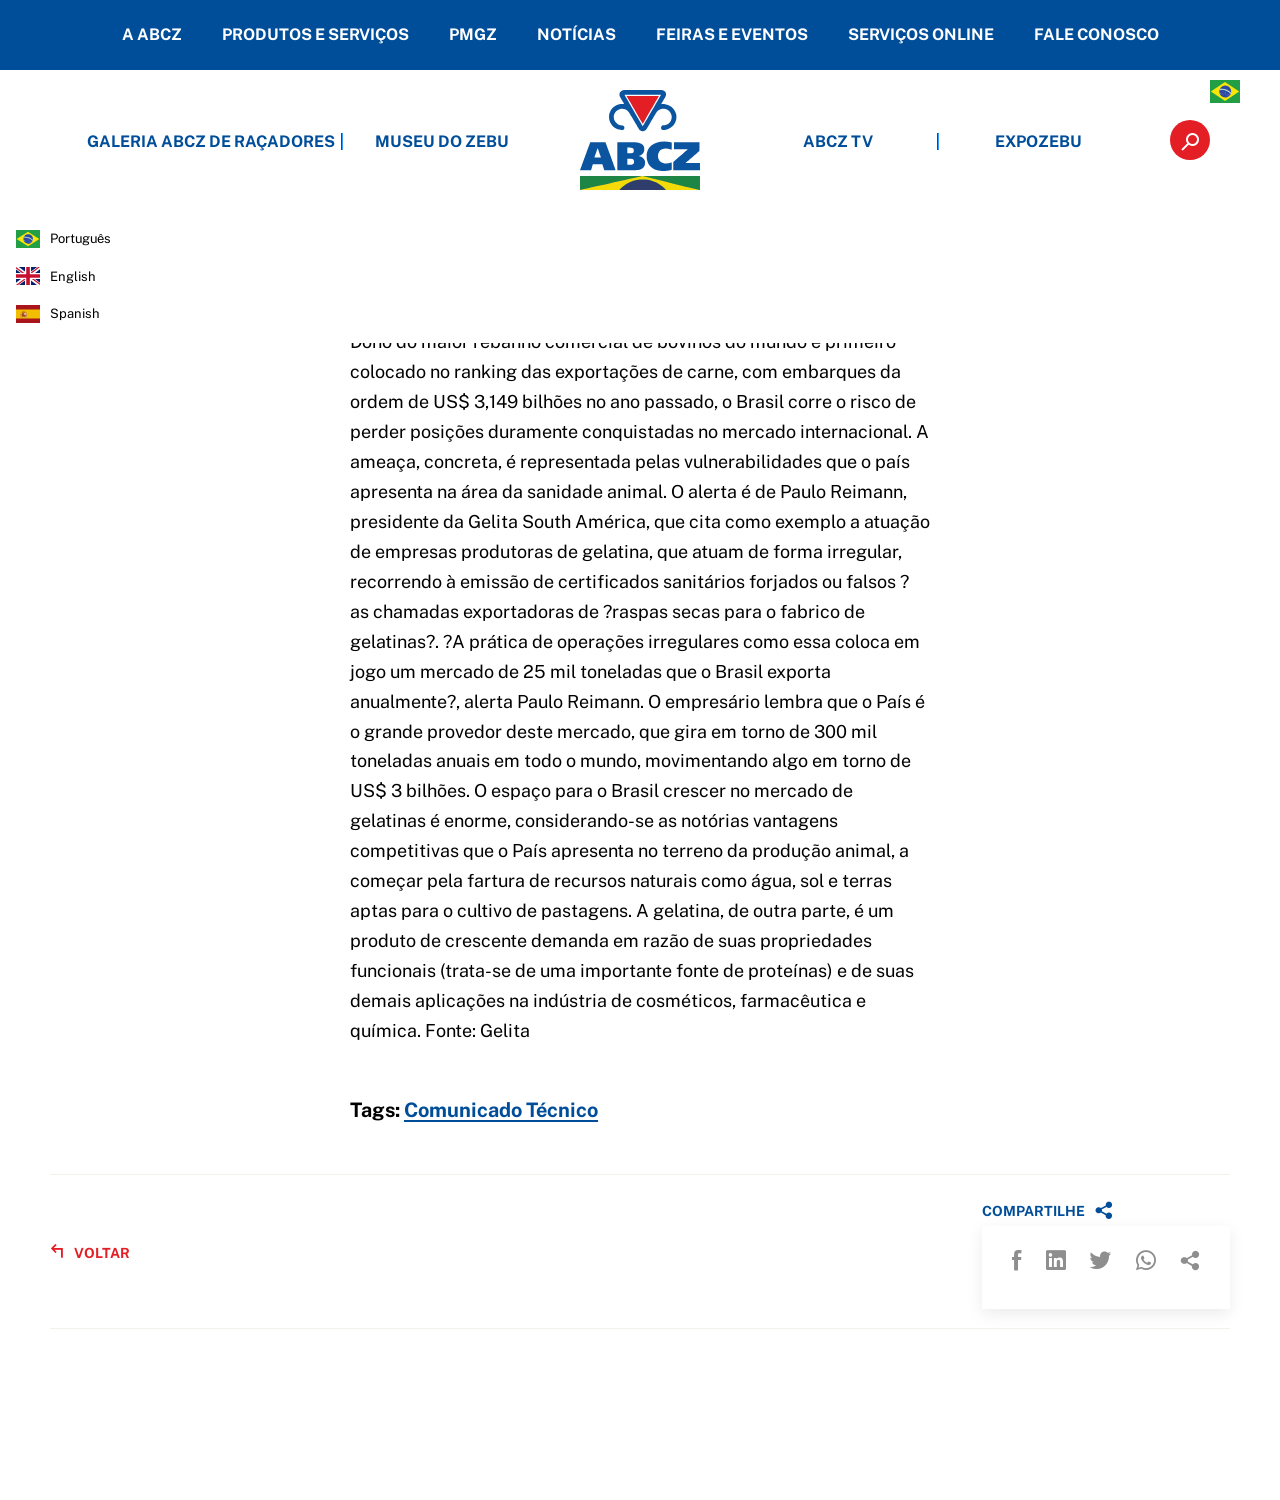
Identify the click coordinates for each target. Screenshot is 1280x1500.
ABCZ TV (838, 141)
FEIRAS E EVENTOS (732, 34)
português (80, 238)
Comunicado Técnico (501, 1111)
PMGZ (473, 34)
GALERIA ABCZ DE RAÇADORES (242, 141)
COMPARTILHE (1047, 1210)
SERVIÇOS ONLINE (921, 34)
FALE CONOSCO (1096, 34)
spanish (75, 313)
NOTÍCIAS (576, 34)
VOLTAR (90, 1252)
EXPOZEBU (1038, 141)
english (73, 276)
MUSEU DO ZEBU (442, 141)
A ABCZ (152, 34)
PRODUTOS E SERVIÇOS (315, 34)
